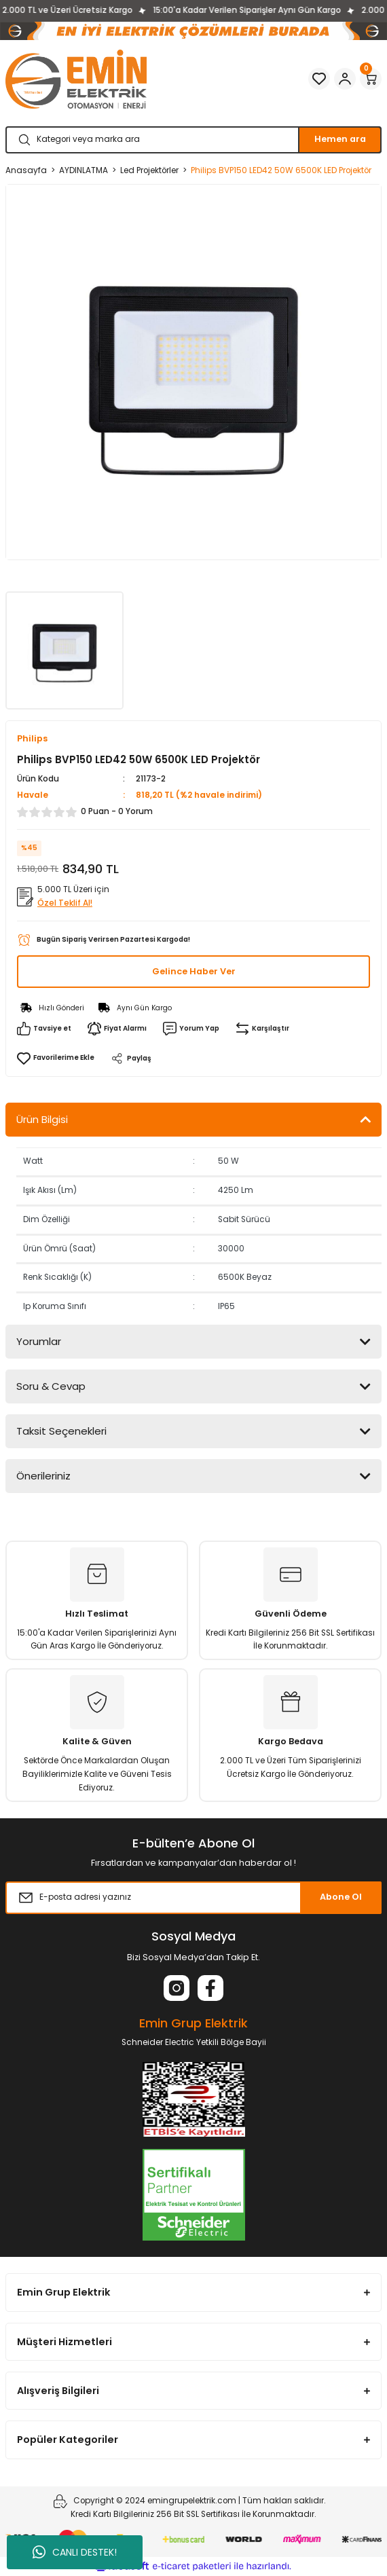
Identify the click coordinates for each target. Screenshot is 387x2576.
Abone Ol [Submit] (341, 1896)
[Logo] (76, 79)
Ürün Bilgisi (42, 1119)
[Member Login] (345, 78)
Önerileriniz (43, 1476)
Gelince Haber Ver (194, 971)
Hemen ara (340, 139)
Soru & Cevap (51, 1386)
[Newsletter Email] (193, 1897)
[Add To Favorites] (55, 1058)
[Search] (193, 139)
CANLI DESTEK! (75, 2552)
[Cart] (371, 78)
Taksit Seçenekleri (61, 1431)
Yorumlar (38, 1341)
